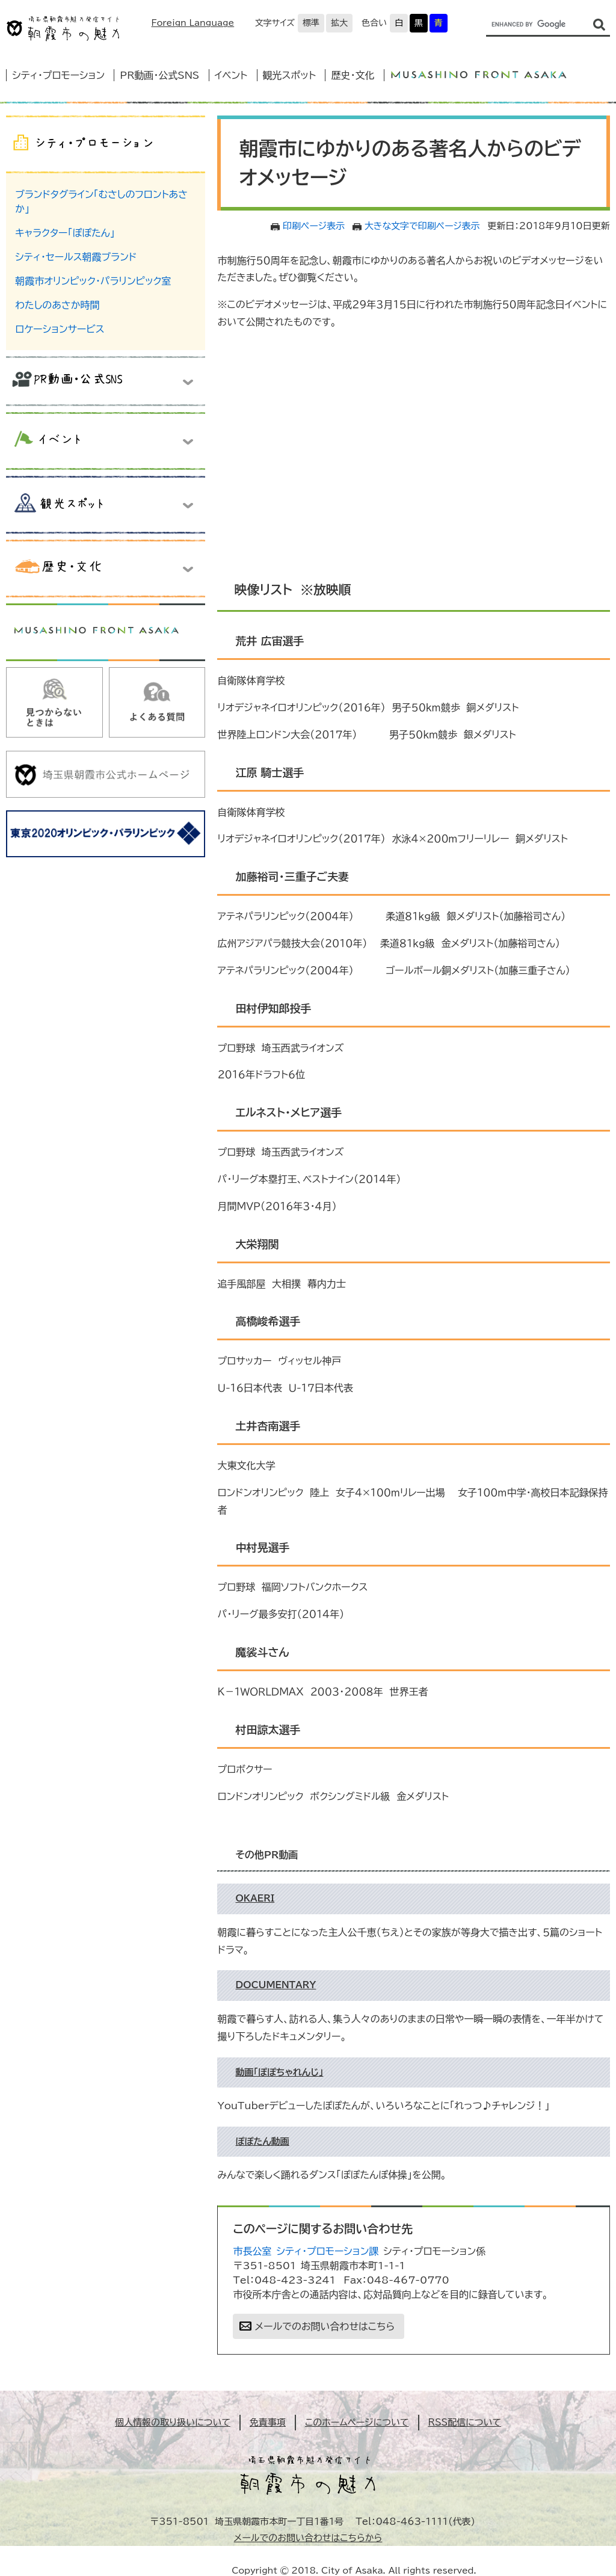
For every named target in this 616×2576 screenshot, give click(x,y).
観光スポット (289, 75)
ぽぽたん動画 (262, 2141)
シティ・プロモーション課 (327, 2251)
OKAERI (254, 1898)
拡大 (339, 23)
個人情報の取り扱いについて (172, 2422)
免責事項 (268, 2422)
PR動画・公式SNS (159, 75)
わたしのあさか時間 (57, 305)
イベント (231, 75)
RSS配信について (465, 2422)
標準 (311, 23)
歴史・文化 (352, 75)
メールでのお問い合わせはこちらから (308, 2537)
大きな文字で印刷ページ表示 (422, 225)
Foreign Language (192, 23)
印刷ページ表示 (314, 225)
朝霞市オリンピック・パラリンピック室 (93, 281)
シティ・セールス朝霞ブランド (76, 257)
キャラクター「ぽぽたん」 (65, 233)
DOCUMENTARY (275, 1984)
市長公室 (252, 2251)
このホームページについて (357, 2422)
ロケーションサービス (59, 329)
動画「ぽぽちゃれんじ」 (279, 2072)
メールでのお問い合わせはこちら (324, 2326)
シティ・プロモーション (58, 75)
